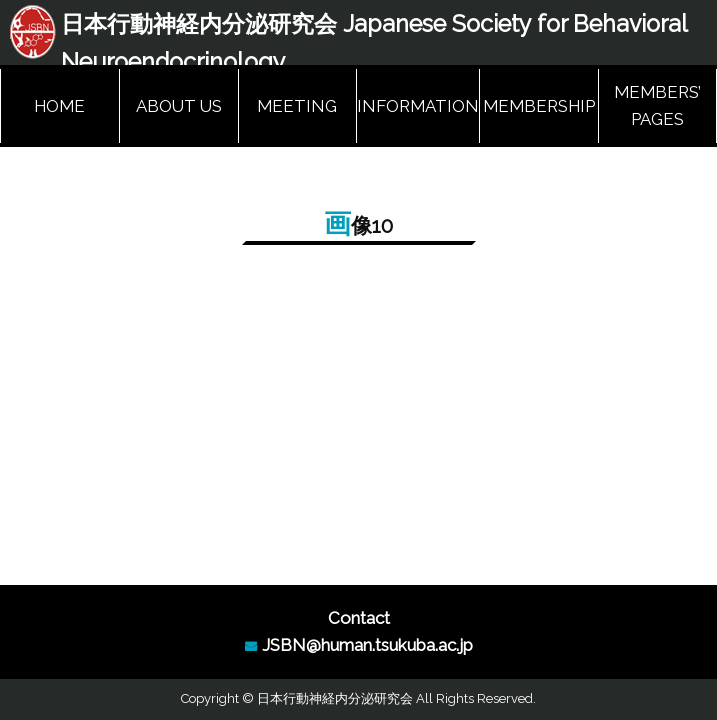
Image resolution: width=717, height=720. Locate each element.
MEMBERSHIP (539, 106)
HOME (59, 106)
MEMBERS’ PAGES (657, 105)
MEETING (297, 106)
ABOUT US (179, 106)
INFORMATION (418, 106)
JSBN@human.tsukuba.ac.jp (367, 645)
